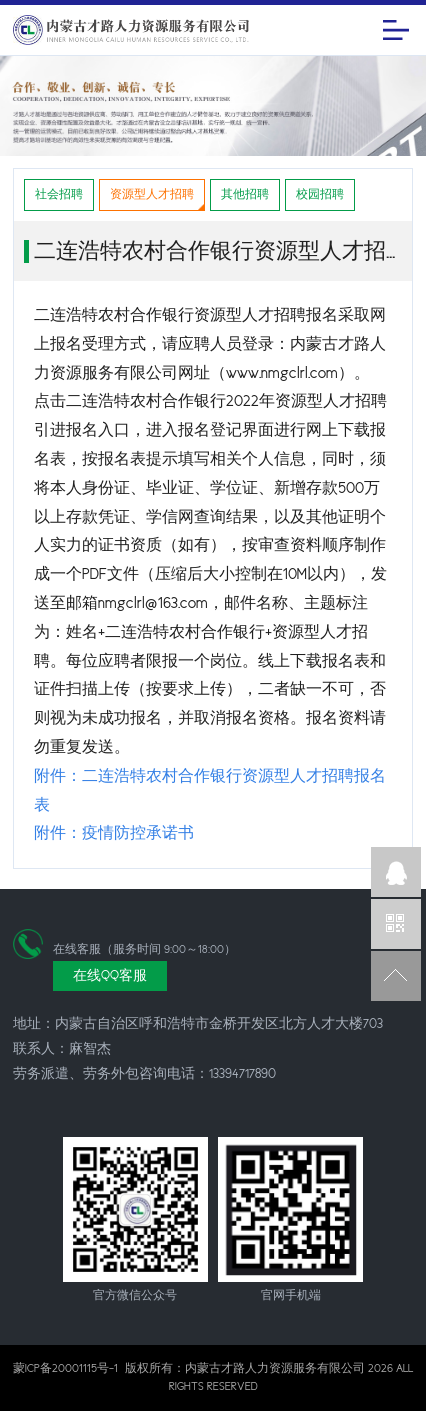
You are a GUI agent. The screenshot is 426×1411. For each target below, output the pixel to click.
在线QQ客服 (110, 975)
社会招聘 (59, 194)
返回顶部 (396, 976)
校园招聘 (320, 194)
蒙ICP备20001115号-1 (65, 1368)
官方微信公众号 (396, 924)
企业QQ (396, 872)
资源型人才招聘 (152, 194)
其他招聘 (245, 194)
